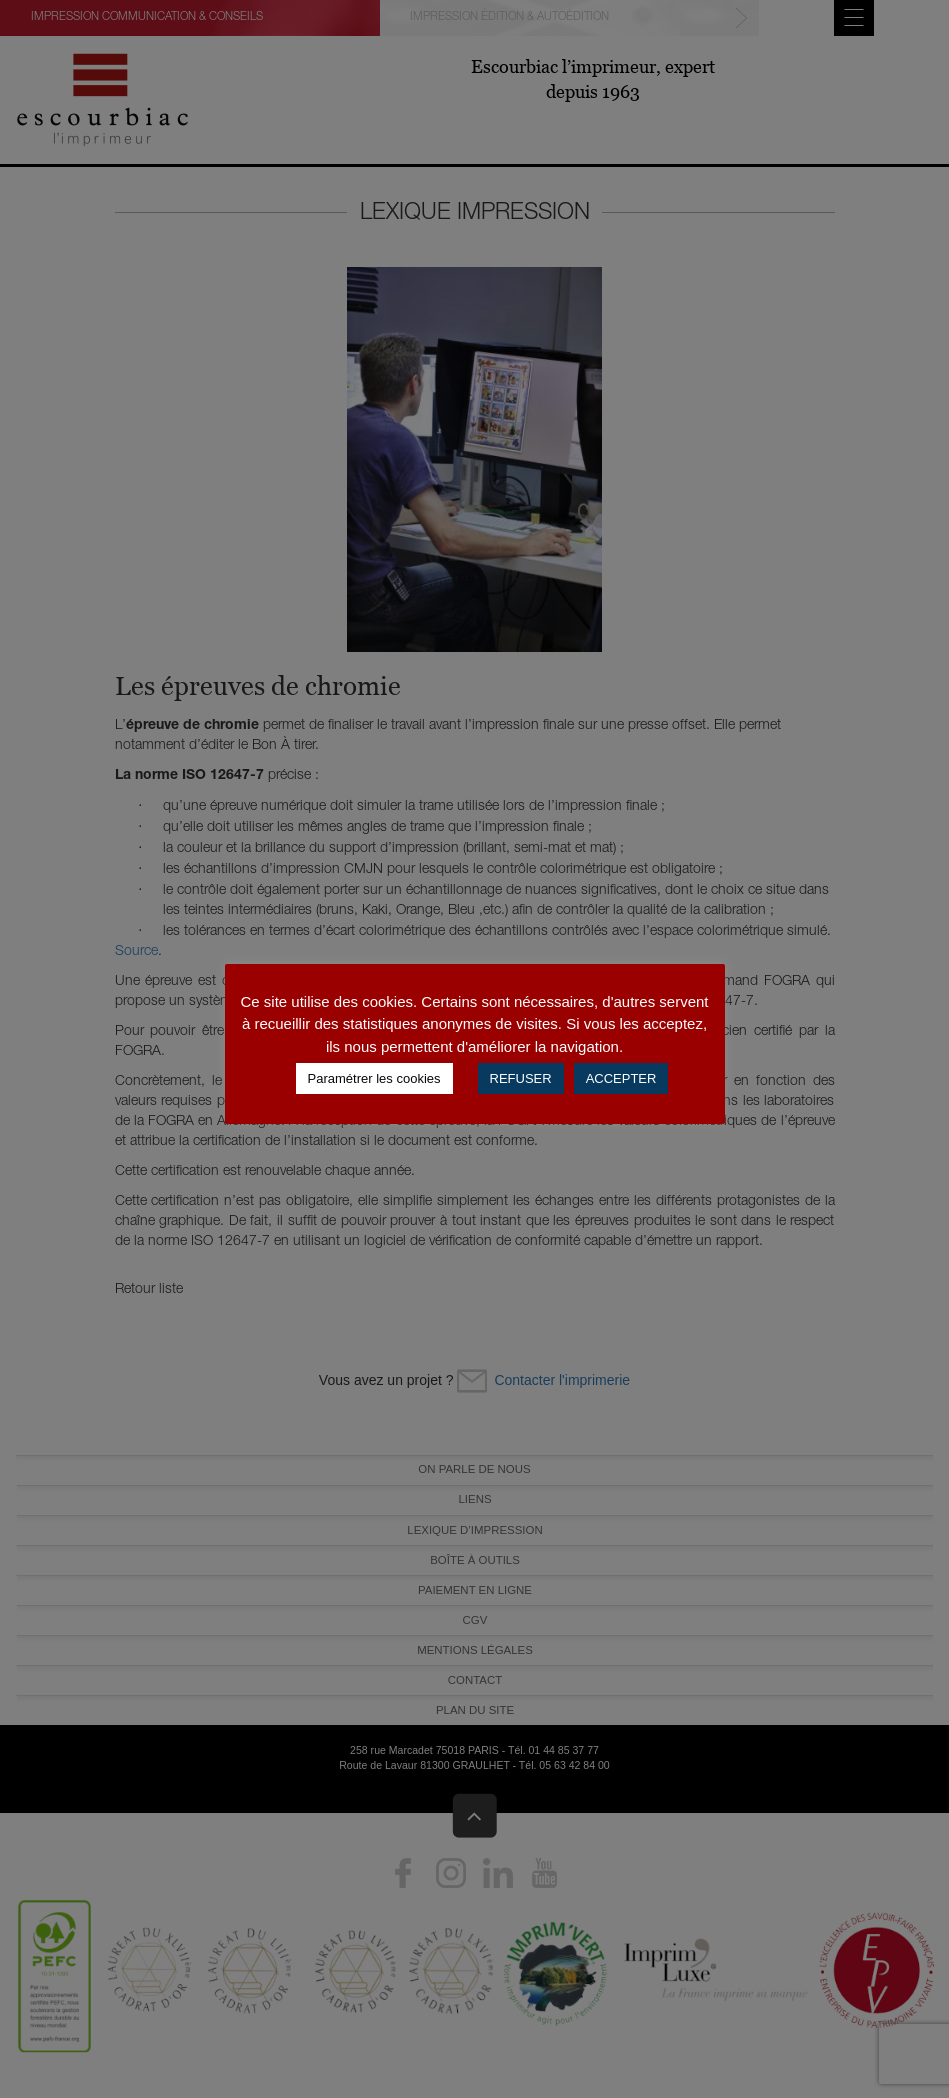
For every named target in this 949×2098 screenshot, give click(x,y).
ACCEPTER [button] (621, 1078)
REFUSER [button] (521, 1078)
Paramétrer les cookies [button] (374, 1078)
